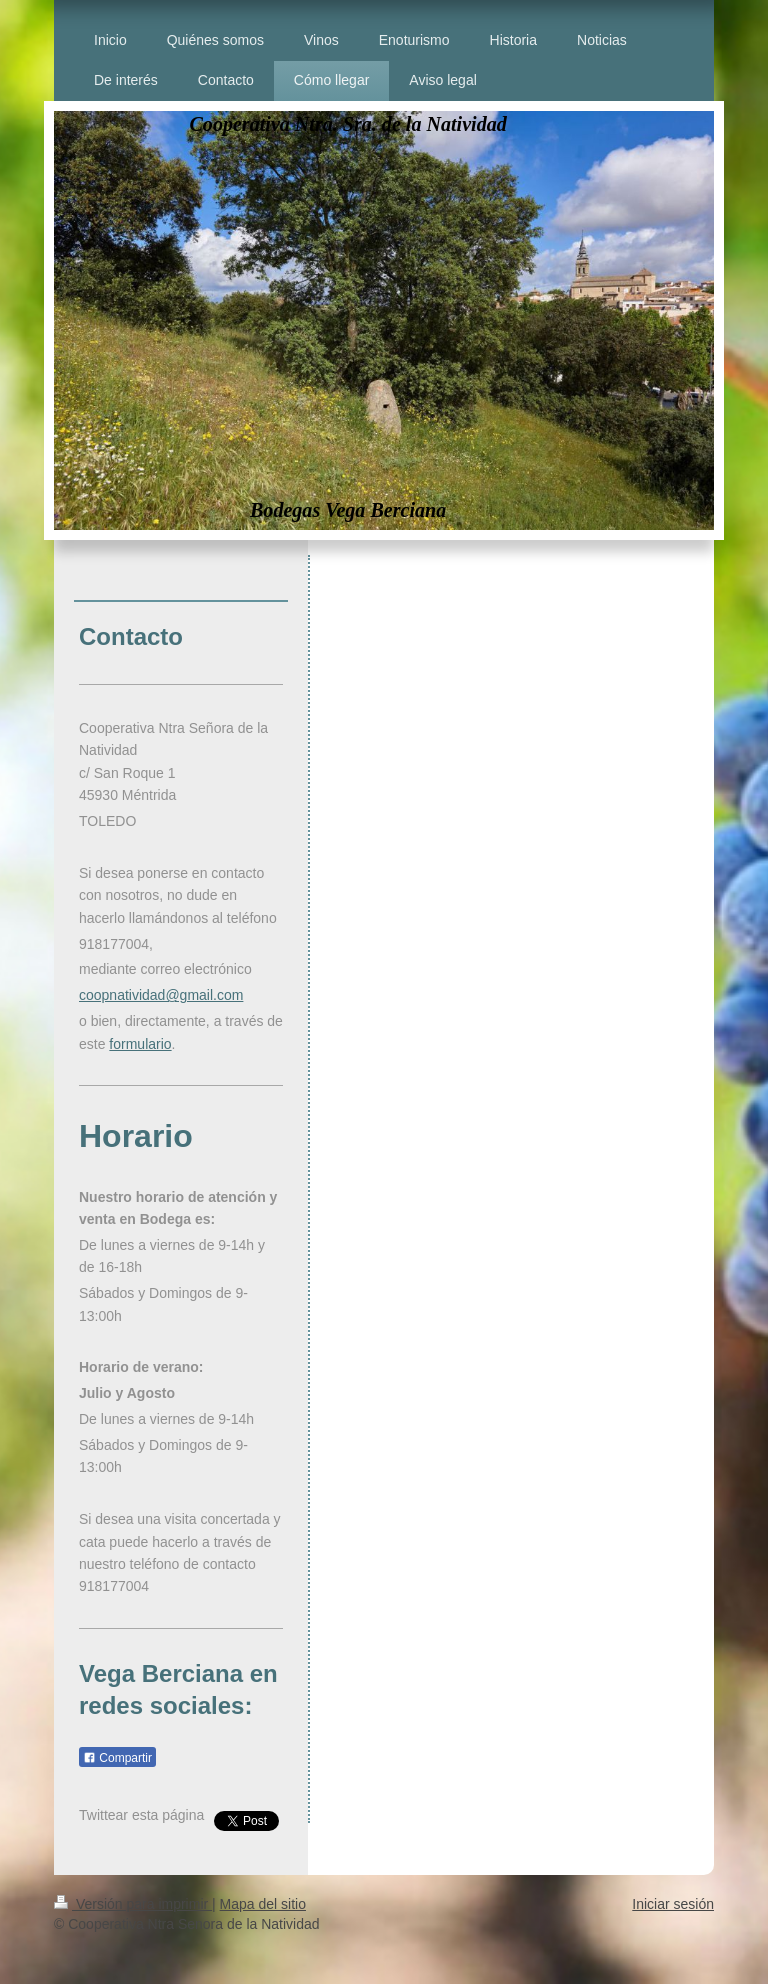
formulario (140, 1044)
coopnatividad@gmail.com (161, 995)
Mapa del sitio (263, 1904)
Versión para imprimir (133, 1904)
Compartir (117, 1758)
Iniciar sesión (673, 1904)
